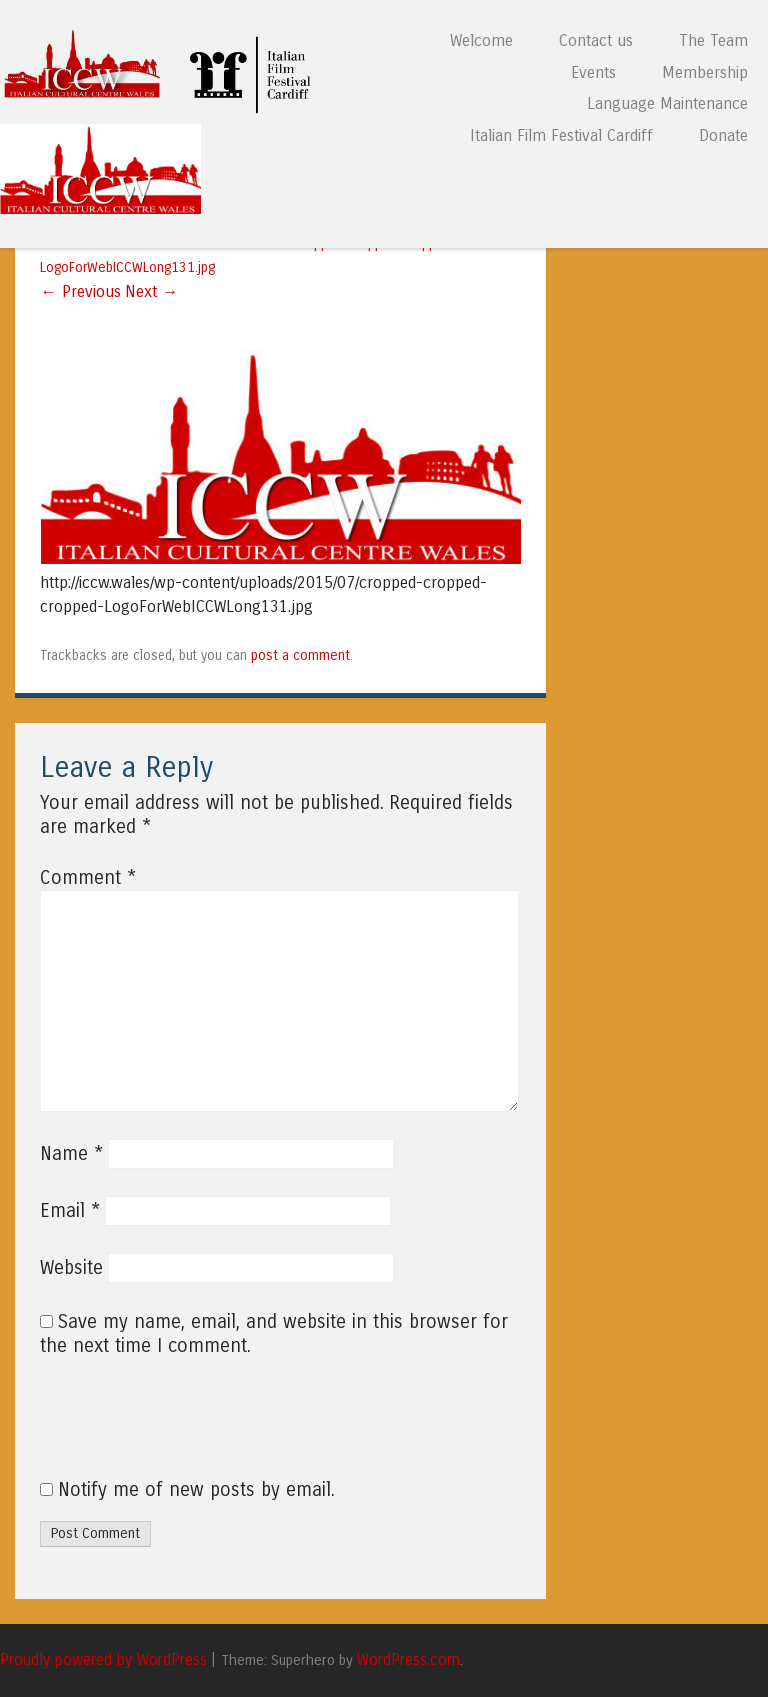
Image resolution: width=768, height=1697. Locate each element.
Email (70, 1211)
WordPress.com (408, 1660)
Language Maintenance (667, 103)
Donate (723, 135)
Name (71, 1154)
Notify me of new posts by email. (196, 1490)
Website (71, 1268)
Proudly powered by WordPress (103, 1660)
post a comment (300, 655)
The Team (713, 40)
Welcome (481, 40)
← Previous (80, 291)
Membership (705, 72)
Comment (88, 878)
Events (593, 72)
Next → (151, 291)
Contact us (596, 40)
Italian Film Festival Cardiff (561, 135)
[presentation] (176, 1429)
